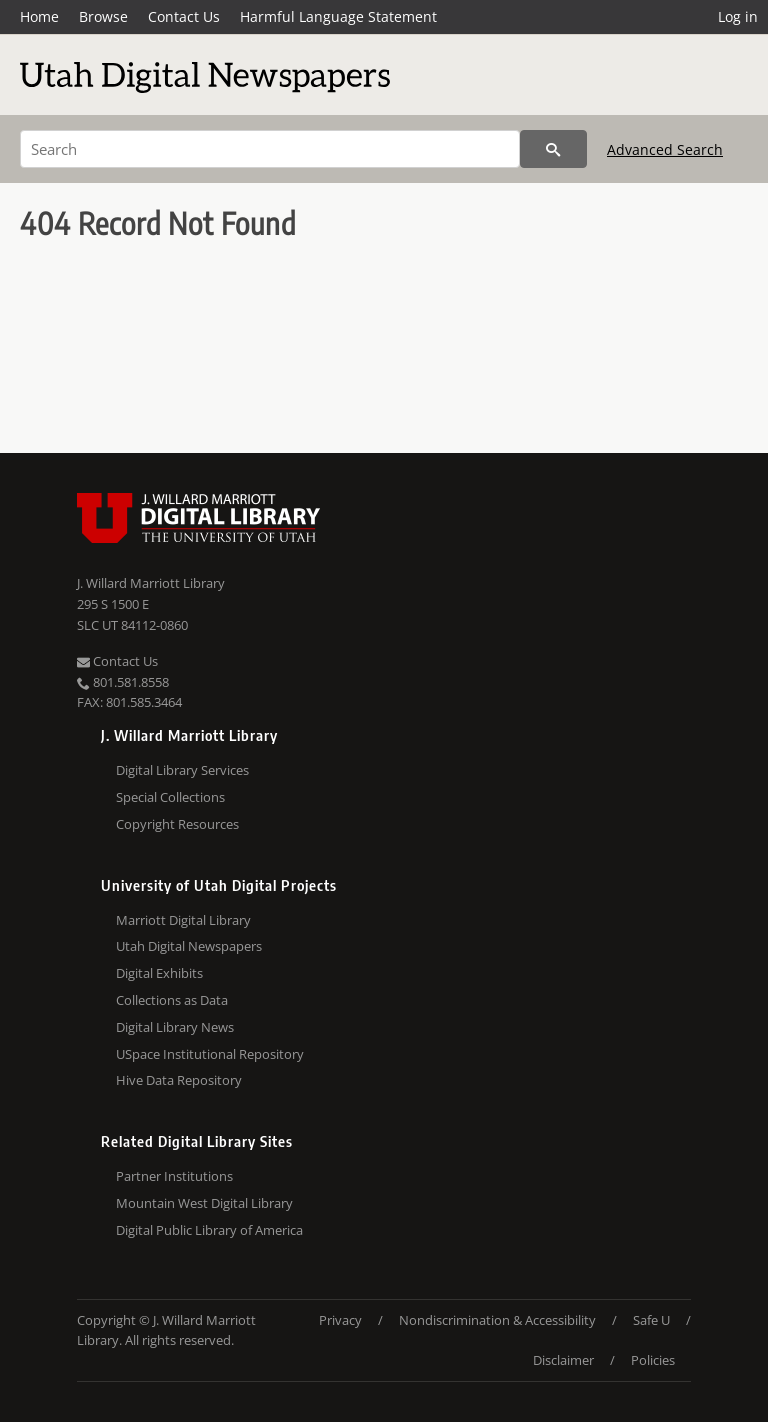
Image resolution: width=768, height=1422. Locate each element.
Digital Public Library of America (209, 1230)
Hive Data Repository (179, 1080)
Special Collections (170, 797)
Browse (103, 16)
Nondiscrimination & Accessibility (497, 1320)
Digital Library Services (182, 770)
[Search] (270, 149)
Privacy (340, 1320)
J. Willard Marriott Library (151, 583)
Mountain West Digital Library (204, 1203)
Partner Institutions (174, 1176)
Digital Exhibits (159, 973)
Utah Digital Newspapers (189, 946)
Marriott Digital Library (183, 920)
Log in (738, 16)
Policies (653, 1360)
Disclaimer (563, 1360)
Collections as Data (172, 1000)
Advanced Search (665, 149)
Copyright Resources (177, 824)
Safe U (651, 1320)
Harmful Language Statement (338, 16)
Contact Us (184, 16)
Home (39, 16)
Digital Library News (175, 1027)
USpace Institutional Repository (210, 1054)
